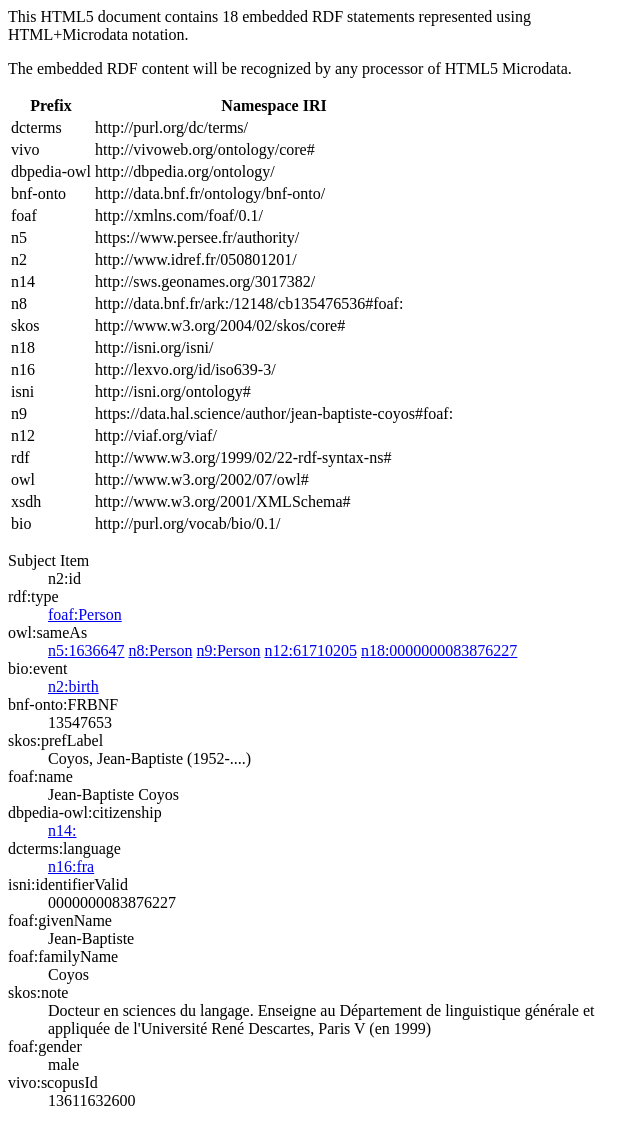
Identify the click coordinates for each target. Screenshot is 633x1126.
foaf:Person (85, 614)
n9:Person (228, 650)
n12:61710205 (310, 650)
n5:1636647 (86, 650)
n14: (62, 830)
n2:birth (73, 686)
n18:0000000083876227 (439, 650)
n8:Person (160, 650)
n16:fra (71, 866)
